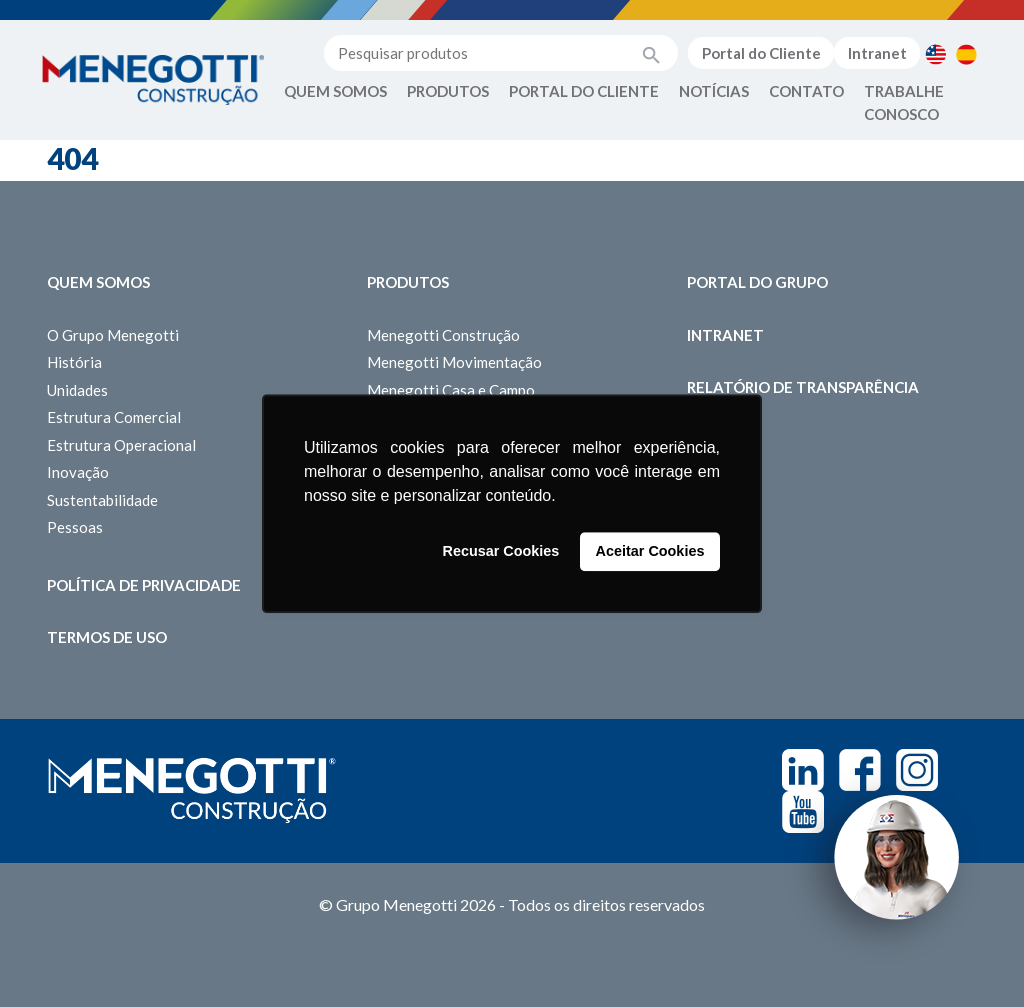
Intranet (877, 53)
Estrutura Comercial (114, 417)
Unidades (77, 390)
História (74, 362)
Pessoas (75, 527)
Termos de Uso (107, 637)
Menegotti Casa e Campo (451, 390)
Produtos (448, 91)
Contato (806, 91)
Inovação (78, 472)
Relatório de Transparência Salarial (803, 398)
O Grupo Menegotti (113, 335)
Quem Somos (335, 91)
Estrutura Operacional (121, 445)
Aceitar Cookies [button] (650, 552)
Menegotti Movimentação (454, 362)
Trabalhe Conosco (904, 102)
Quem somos (98, 282)
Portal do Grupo (757, 282)
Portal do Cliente (761, 53)
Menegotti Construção (443, 335)
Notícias (714, 91)
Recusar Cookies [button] (501, 552)
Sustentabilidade (102, 500)
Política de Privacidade (144, 585)
